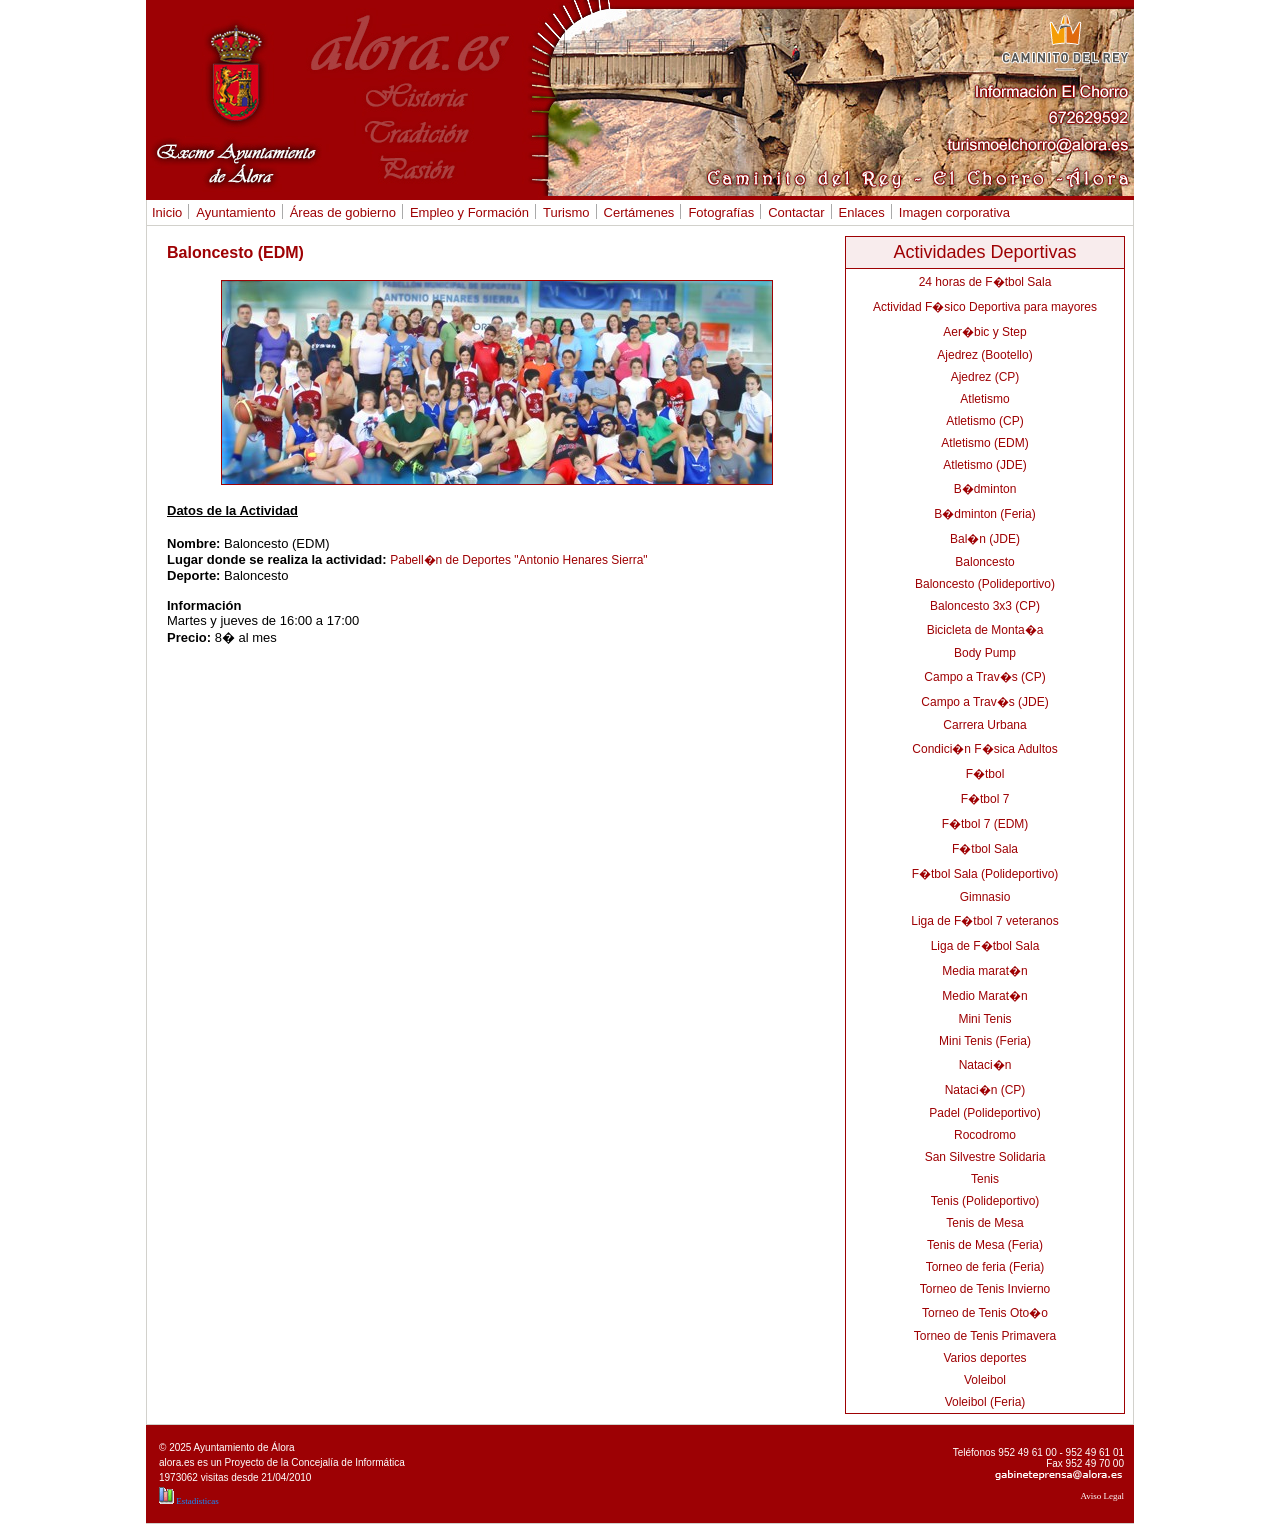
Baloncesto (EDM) (235, 252)
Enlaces (862, 212)
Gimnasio (985, 897)
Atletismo (984, 399)
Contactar (793, 212)
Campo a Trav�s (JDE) (984, 702)
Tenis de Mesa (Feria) (985, 1245)
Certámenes (637, 212)
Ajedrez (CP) (985, 377)
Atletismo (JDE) (984, 465)
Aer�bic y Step (984, 332)
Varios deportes (984, 1358)
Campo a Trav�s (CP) (984, 677)
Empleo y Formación (467, 212)
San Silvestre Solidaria (985, 1157)
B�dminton (985, 489)
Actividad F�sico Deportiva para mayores (985, 307)
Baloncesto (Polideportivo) (985, 584)
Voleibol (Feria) (985, 1402)
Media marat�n (984, 971)
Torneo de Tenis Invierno (985, 1289)
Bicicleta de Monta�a (985, 630)
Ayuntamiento (233, 212)
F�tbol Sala (985, 849)
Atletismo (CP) (984, 421)
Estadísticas (189, 1501)
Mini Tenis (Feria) (985, 1041)
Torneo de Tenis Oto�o (985, 1313)
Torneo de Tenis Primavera (985, 1336)
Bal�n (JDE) (985, 539)
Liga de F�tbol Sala (985, 946)
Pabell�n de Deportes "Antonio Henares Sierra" (518, 560)
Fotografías (718, 212)
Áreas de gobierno (340, 212)
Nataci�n (985, 1065)
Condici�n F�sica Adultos (984, 749)
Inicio (167, 212)
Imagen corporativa (954, 212)
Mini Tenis (984, 1019)
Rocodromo (985, 1135)
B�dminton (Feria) (984, 514)
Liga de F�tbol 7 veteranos (984, 921)
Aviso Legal (1102, 1496)
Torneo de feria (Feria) (985, 1267)
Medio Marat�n (984, 996)
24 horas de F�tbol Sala (985, 282)
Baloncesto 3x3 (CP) (985, 606)
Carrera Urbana (984, 725)
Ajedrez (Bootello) (984, 355)
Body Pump (985, 653)
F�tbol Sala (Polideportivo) (985, 874)
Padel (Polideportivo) (984, 1113)
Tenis (985, 1179)
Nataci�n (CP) (985, 1090)
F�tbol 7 (985, 799)
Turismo (563, 212)
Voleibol (985, 1380)
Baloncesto (984, 562)
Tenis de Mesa (984, 1223)
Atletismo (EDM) (984, 443)
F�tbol (985, 774)
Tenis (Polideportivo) (985, 1201)
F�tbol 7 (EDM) (985, 824)
